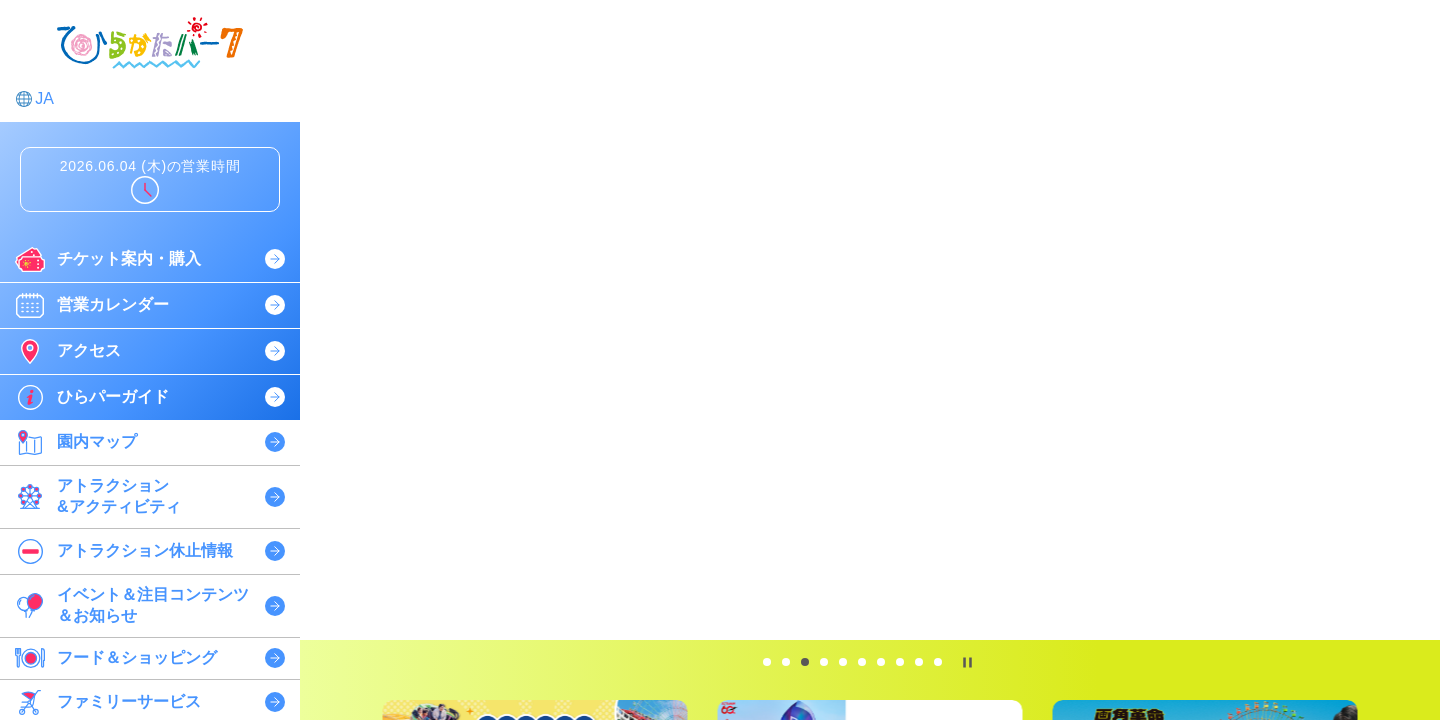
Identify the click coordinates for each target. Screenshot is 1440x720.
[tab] (767, 662)
